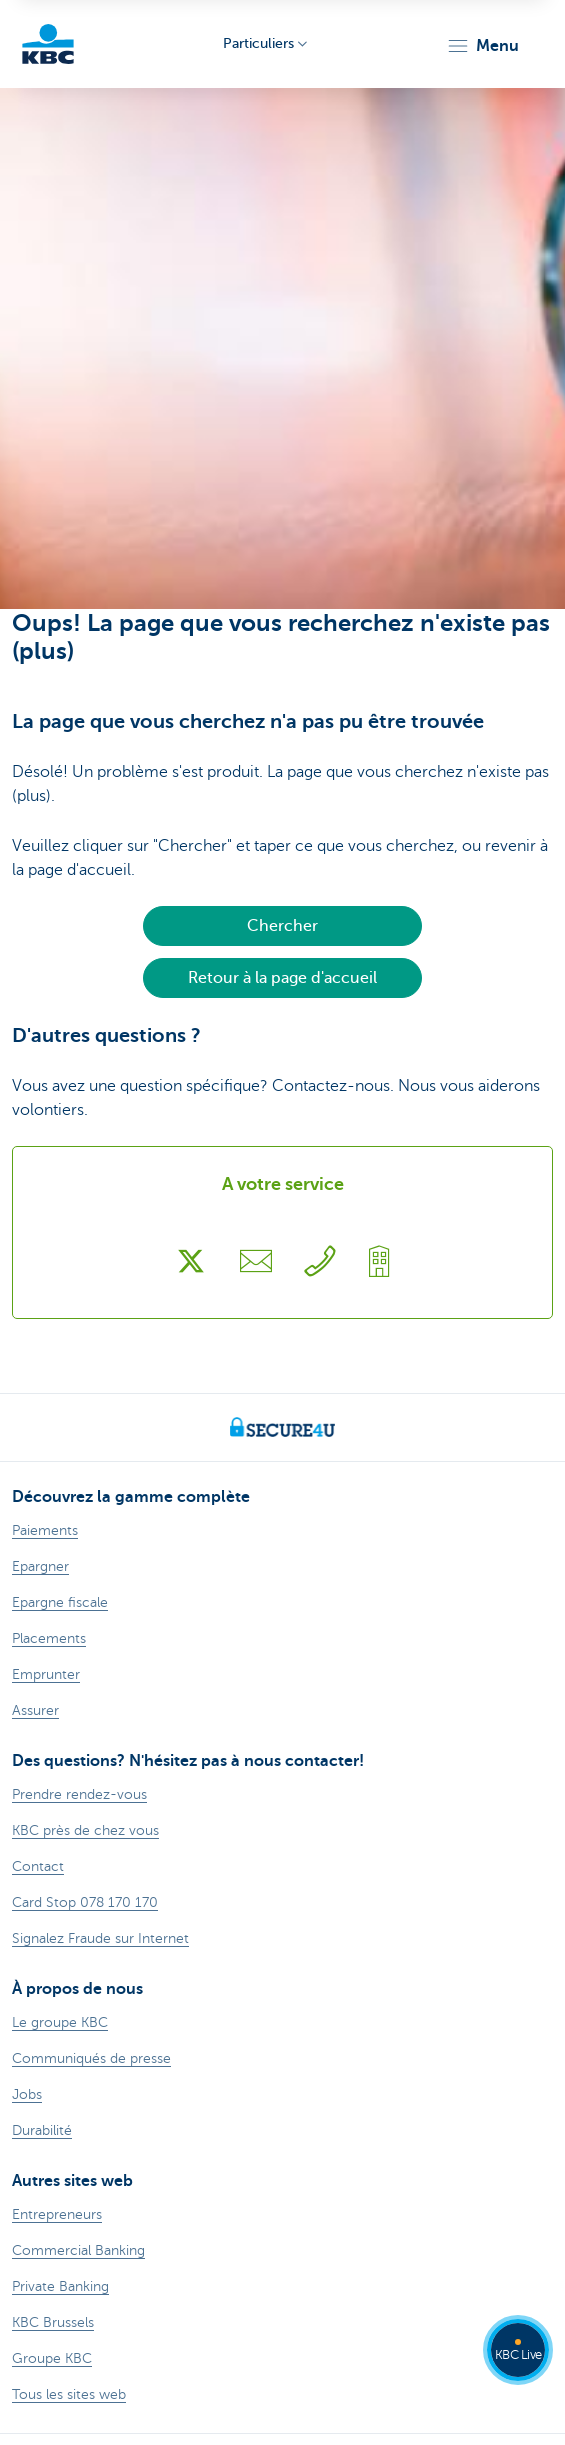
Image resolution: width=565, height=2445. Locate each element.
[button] (482, 46)
